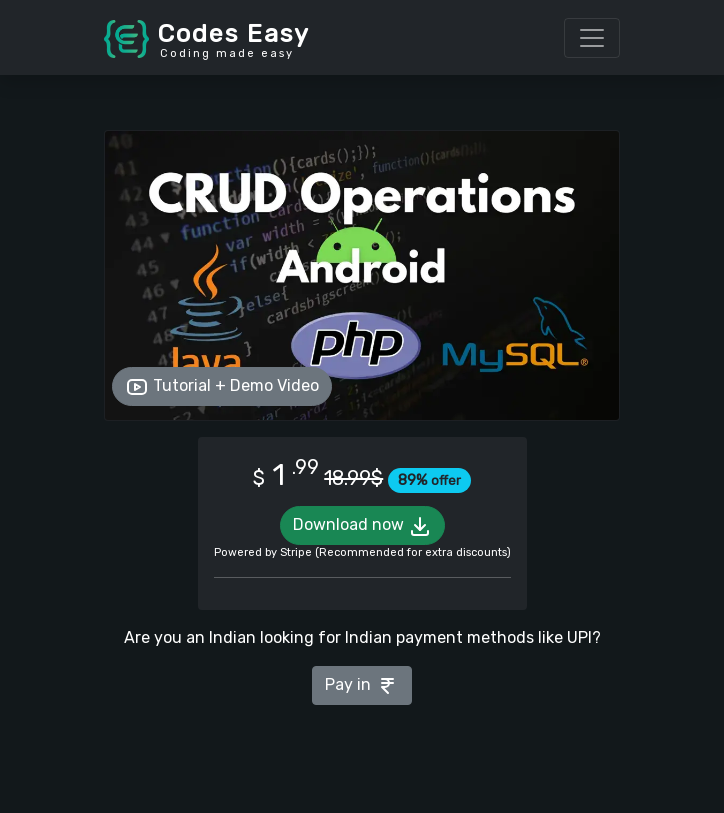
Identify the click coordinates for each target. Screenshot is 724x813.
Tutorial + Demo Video (222, 387)
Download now (362, 526)
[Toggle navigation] (592, 38)
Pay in (362, 686)
